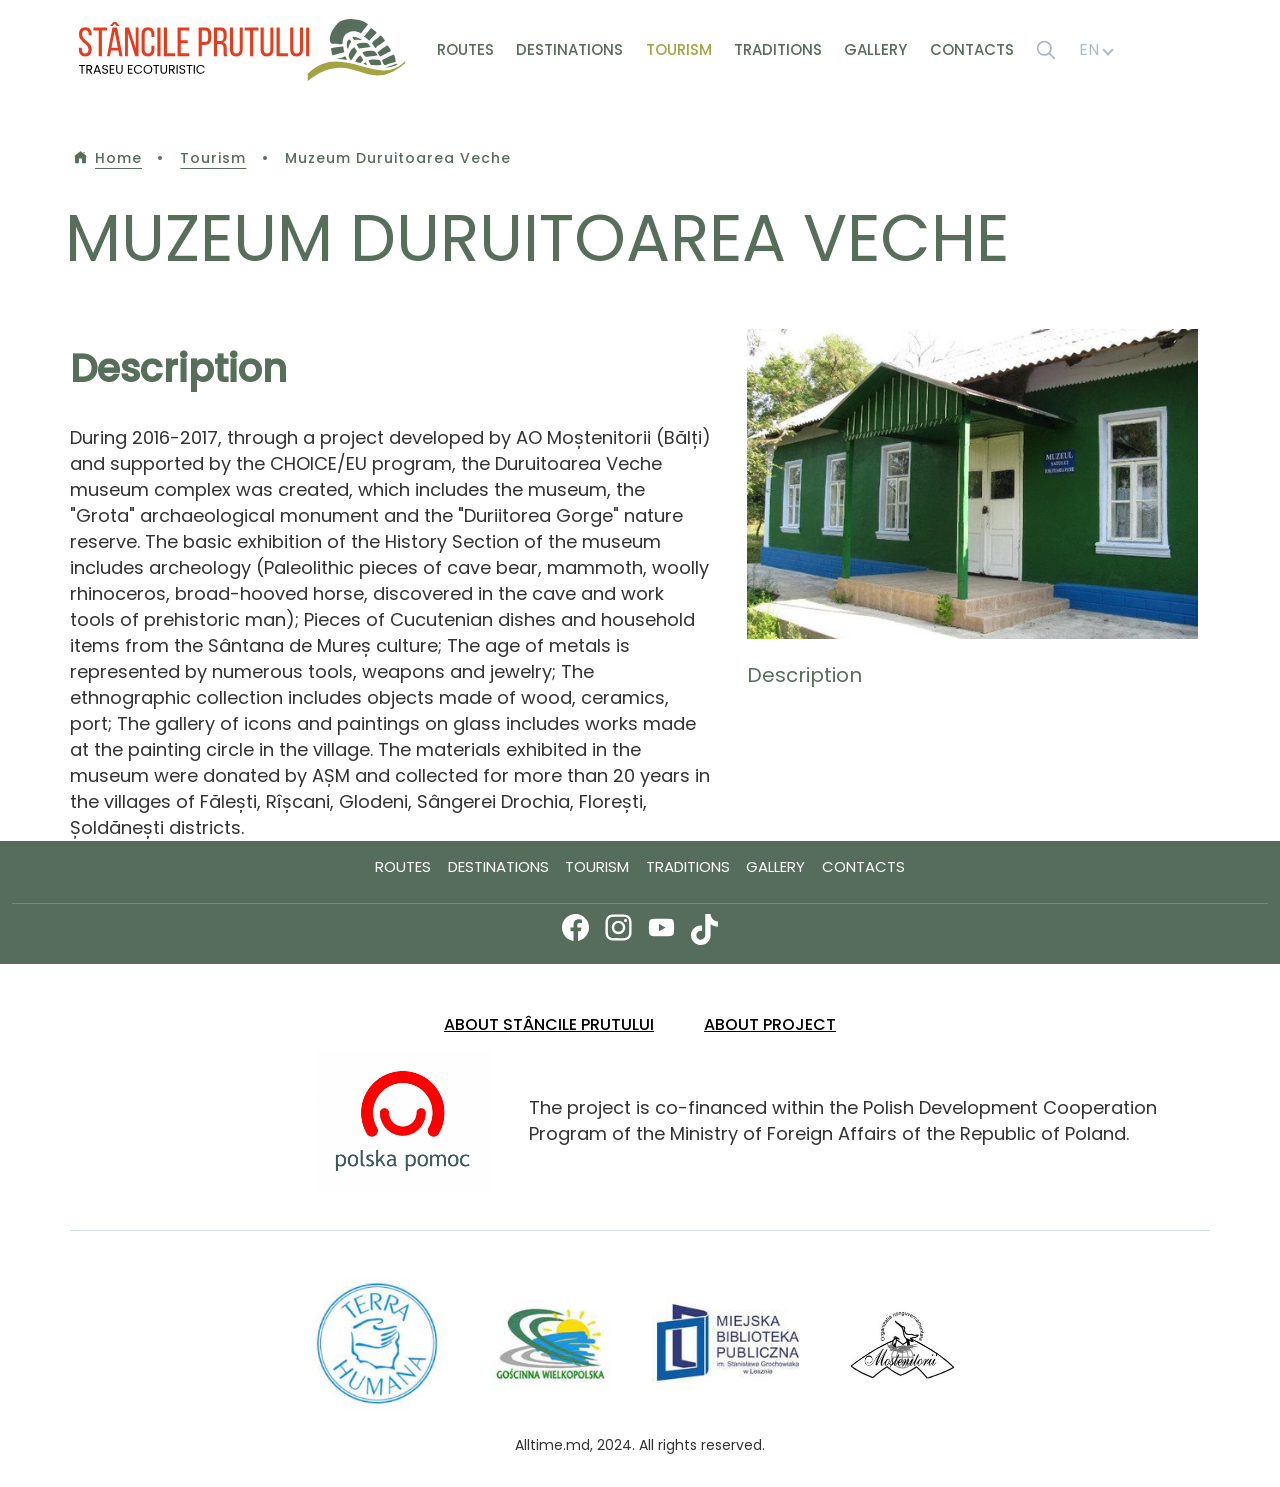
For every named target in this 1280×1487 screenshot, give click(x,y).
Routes (465, 49)
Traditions (778, 49)
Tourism (679, 49)
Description (804, 675)
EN (1095, 49)
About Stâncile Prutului (549, 1024)
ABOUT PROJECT (770, 1024)
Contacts (972, 49)
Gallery (875, 49)
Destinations (569, 49)
